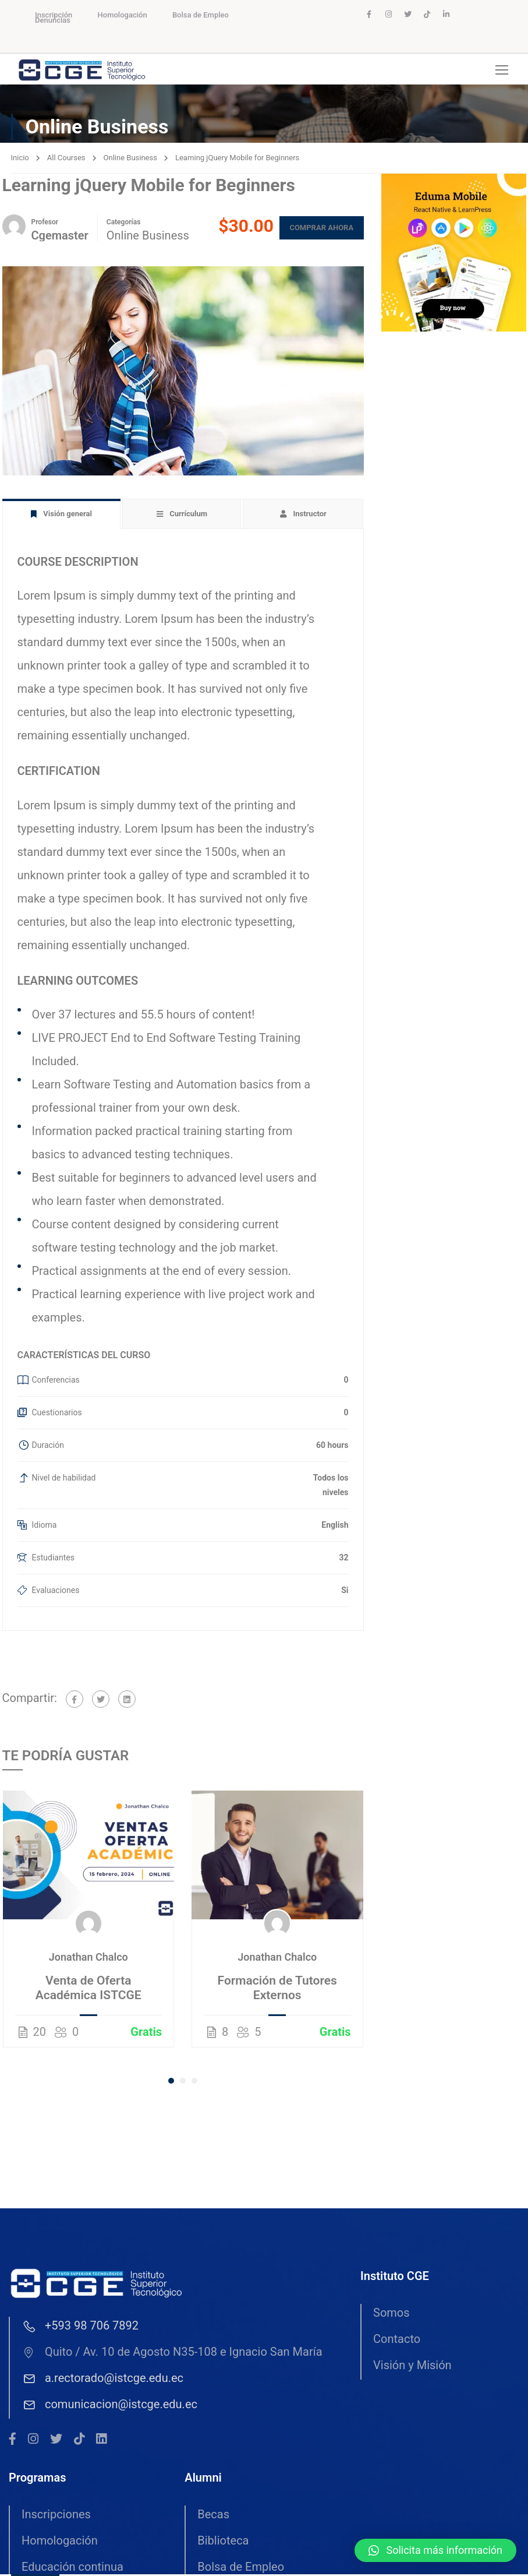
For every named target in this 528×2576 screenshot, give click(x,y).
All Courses (66, 160)
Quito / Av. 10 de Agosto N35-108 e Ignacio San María (172, 2354)
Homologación (122, 14)
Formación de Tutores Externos (277, 1989)
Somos (391, 2315)
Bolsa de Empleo (200, 14)
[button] (171, 2083)
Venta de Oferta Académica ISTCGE (88, 1989)
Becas (213, 2517)
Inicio (20, 160)
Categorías (124, 224)
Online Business (130, 160)
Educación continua (72, 2569)
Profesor (45, 224)
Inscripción (53, 14)
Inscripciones (56, 2517)
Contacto (396, 2341)
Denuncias (52, 20)
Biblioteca (223, 2543)
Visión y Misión (412, 2367)
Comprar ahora (317, 229)
